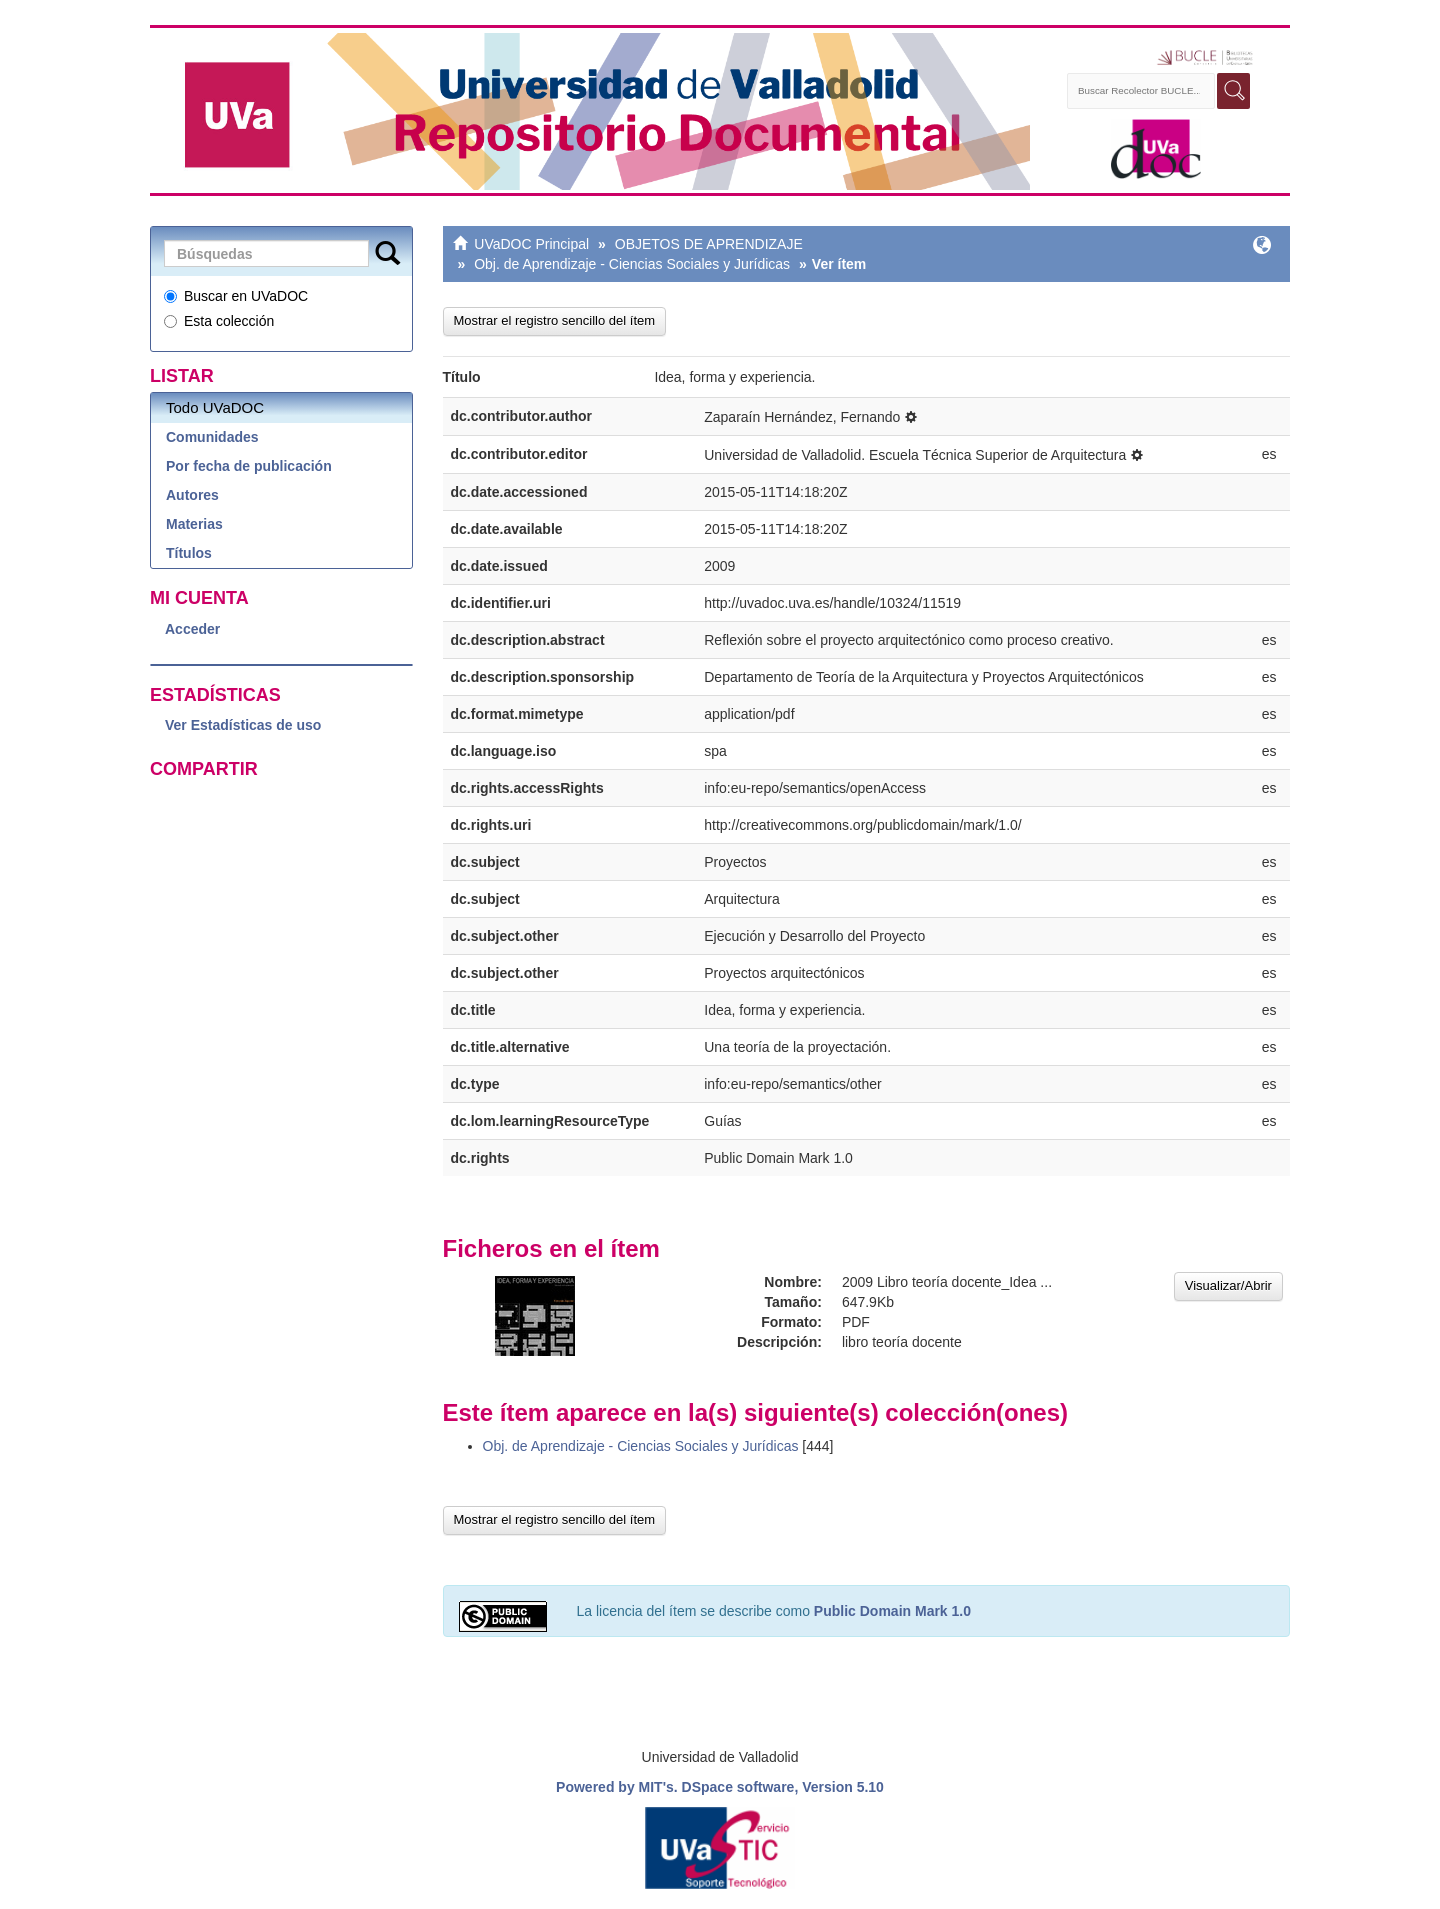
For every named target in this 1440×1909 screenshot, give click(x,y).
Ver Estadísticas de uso (243, 725)
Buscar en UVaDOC (236, 296)
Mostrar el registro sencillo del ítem (555, 320)
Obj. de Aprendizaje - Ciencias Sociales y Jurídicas (632, 264)
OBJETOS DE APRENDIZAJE (709, 244)
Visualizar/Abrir (1228, 1285)
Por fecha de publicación (249, 466)
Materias (194, 524)
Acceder (192, 629)
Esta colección (219, 321)
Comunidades (212, 437)
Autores (192, 495)
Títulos (189, 553)
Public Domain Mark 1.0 (892, 1611)
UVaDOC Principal (531, 244)
